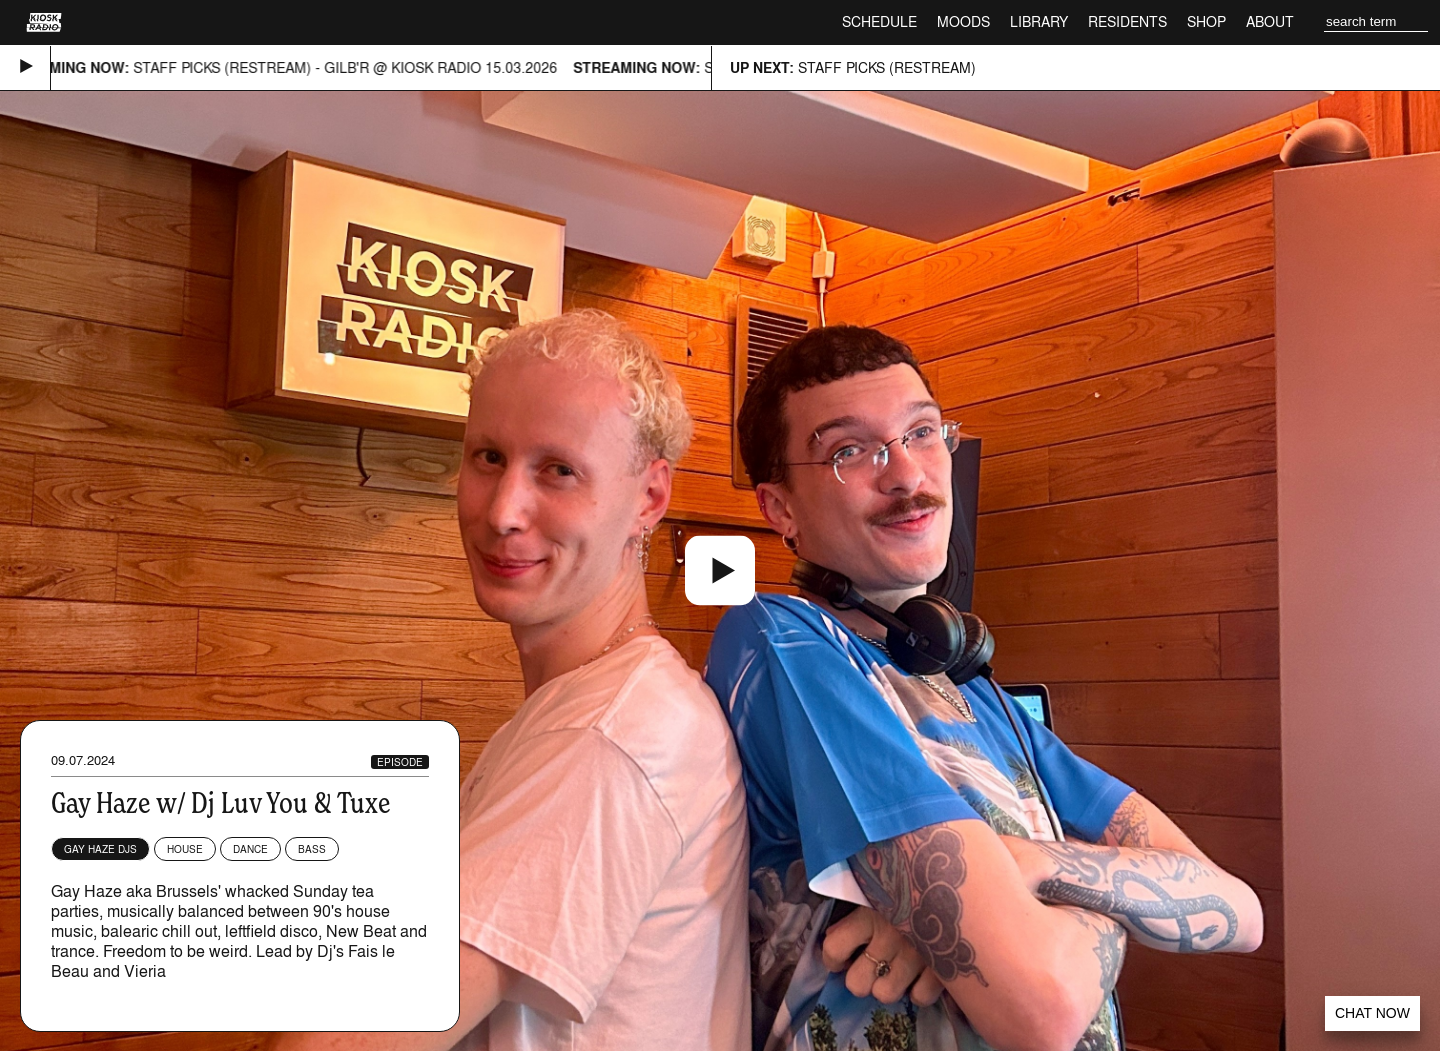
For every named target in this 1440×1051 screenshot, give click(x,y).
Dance (250, 849)
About (1270, 21)
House (185, 849)
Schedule (879, 21)
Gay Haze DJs (100, 849)
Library (1039, 21)
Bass (312, 849)
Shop (1206, 21)
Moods (963, 21)
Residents (1127, 21)
